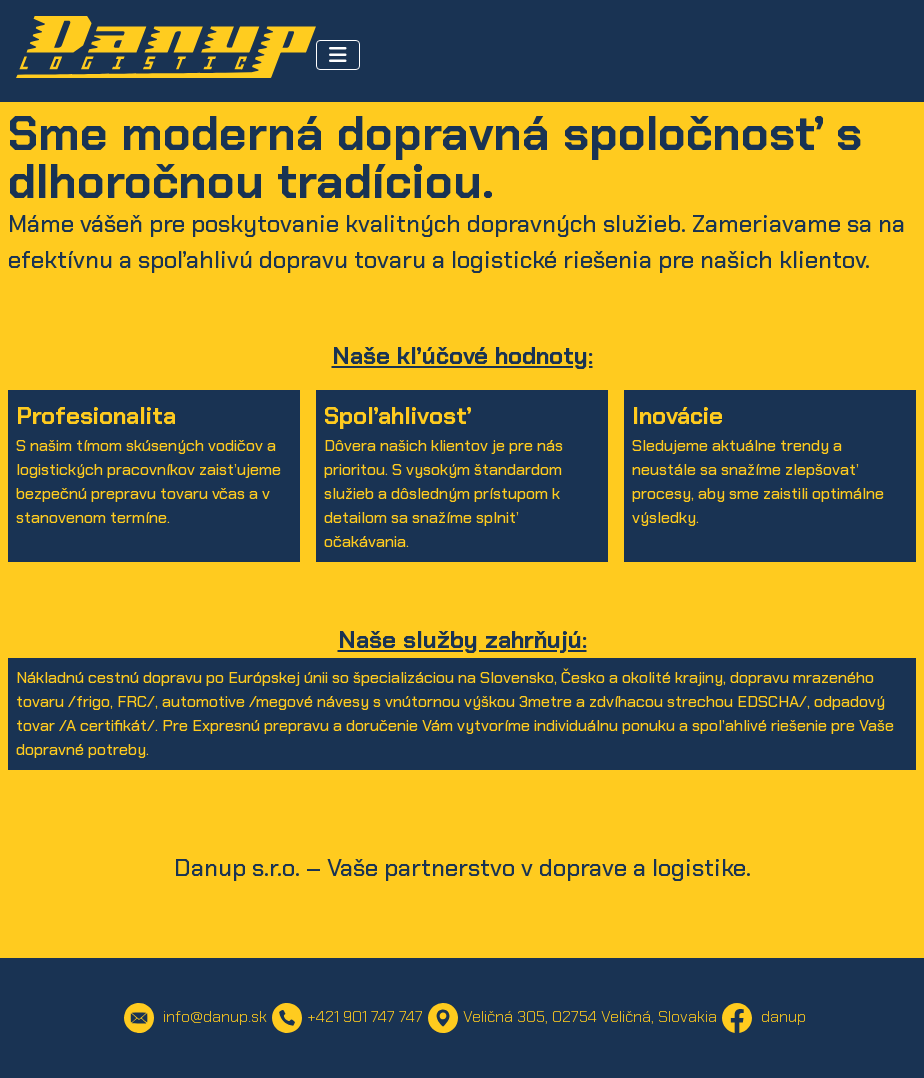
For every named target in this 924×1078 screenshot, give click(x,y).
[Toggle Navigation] (338, 55)
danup (764, 1016)
